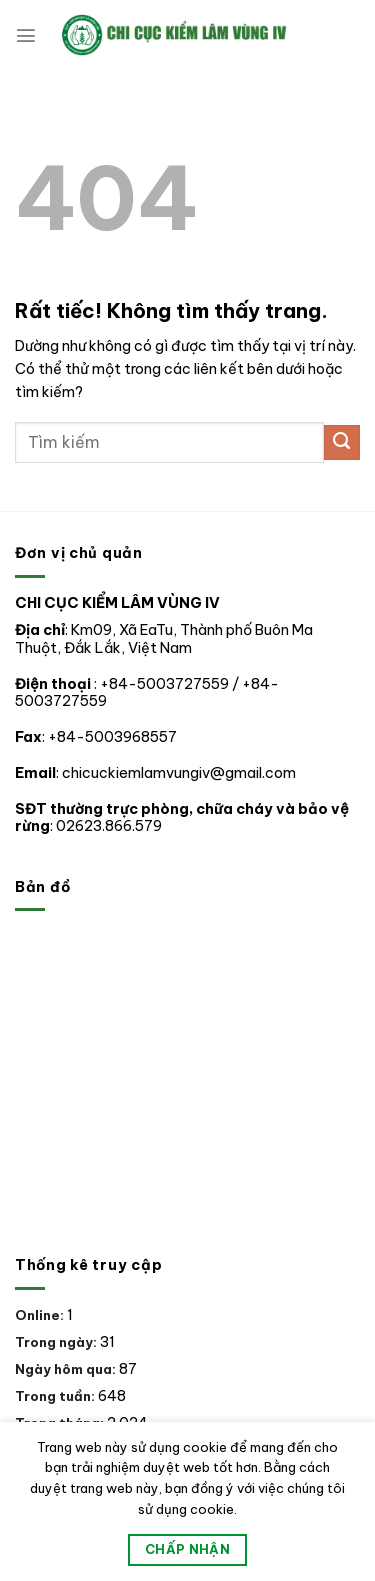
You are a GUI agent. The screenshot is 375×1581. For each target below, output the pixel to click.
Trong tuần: (56, 1396)
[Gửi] (342, 443)
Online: (41, 1315)
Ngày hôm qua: (67, 1369)
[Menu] (26, 35)
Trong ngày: (57, 1342)
